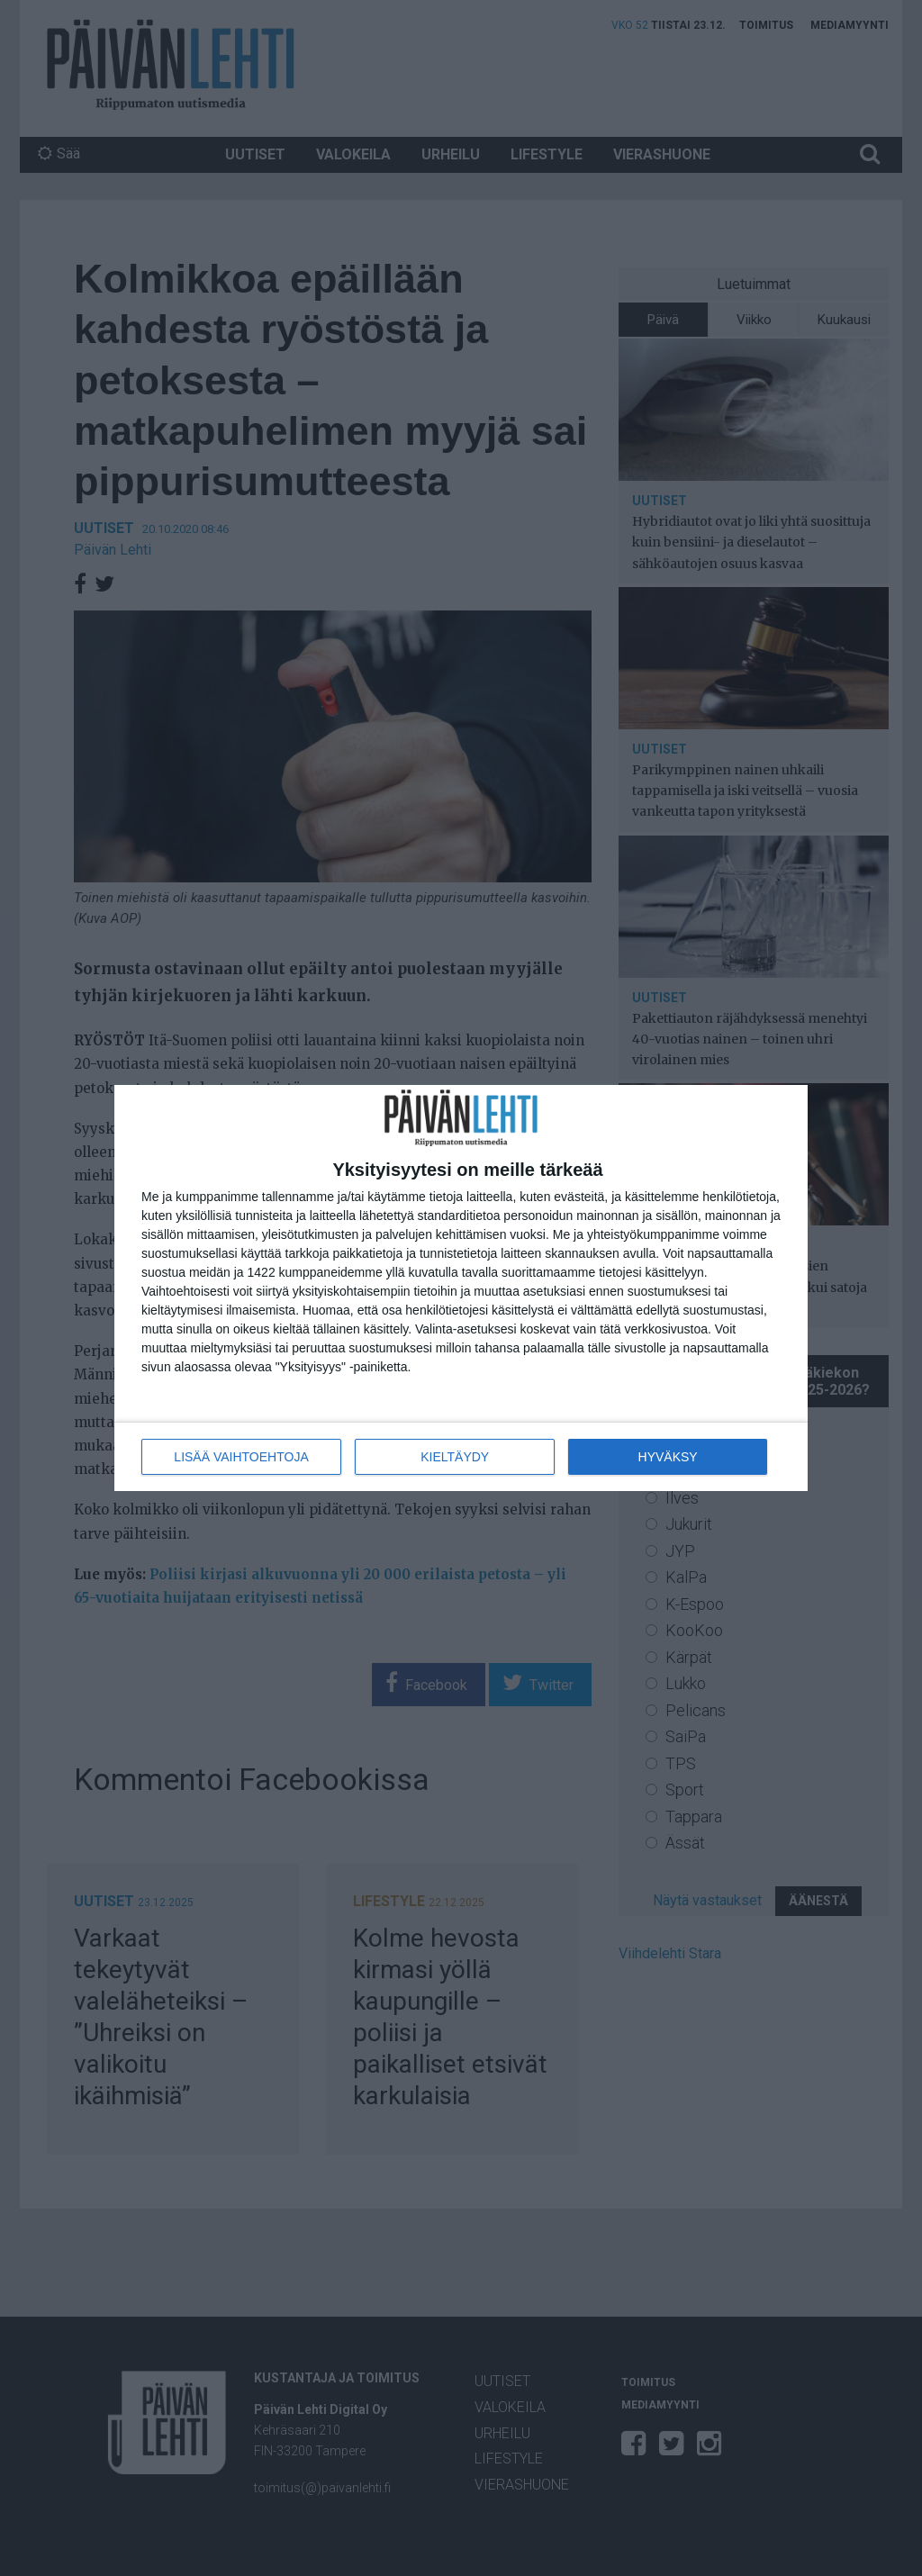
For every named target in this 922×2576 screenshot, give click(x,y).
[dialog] (461, 1288)
